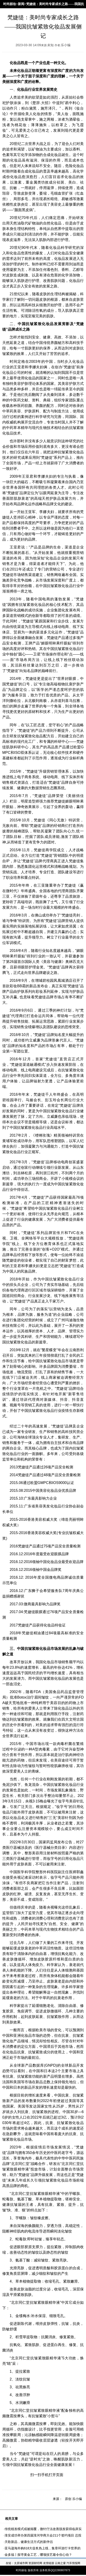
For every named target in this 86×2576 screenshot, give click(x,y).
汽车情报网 (73, 2563)
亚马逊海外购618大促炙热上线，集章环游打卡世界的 (42, 2548)
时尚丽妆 (21, 2570)
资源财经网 (35, 2563)
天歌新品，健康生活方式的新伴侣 (29, 2542)
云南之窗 (60, 2563)
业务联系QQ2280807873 (54, 2570)
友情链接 (48, 2563)
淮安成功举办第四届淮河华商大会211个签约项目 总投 (43, 2535)
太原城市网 (21, 2563)
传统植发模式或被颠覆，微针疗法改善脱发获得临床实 (43, 2529)
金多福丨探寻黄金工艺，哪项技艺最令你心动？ (38, 2554)
